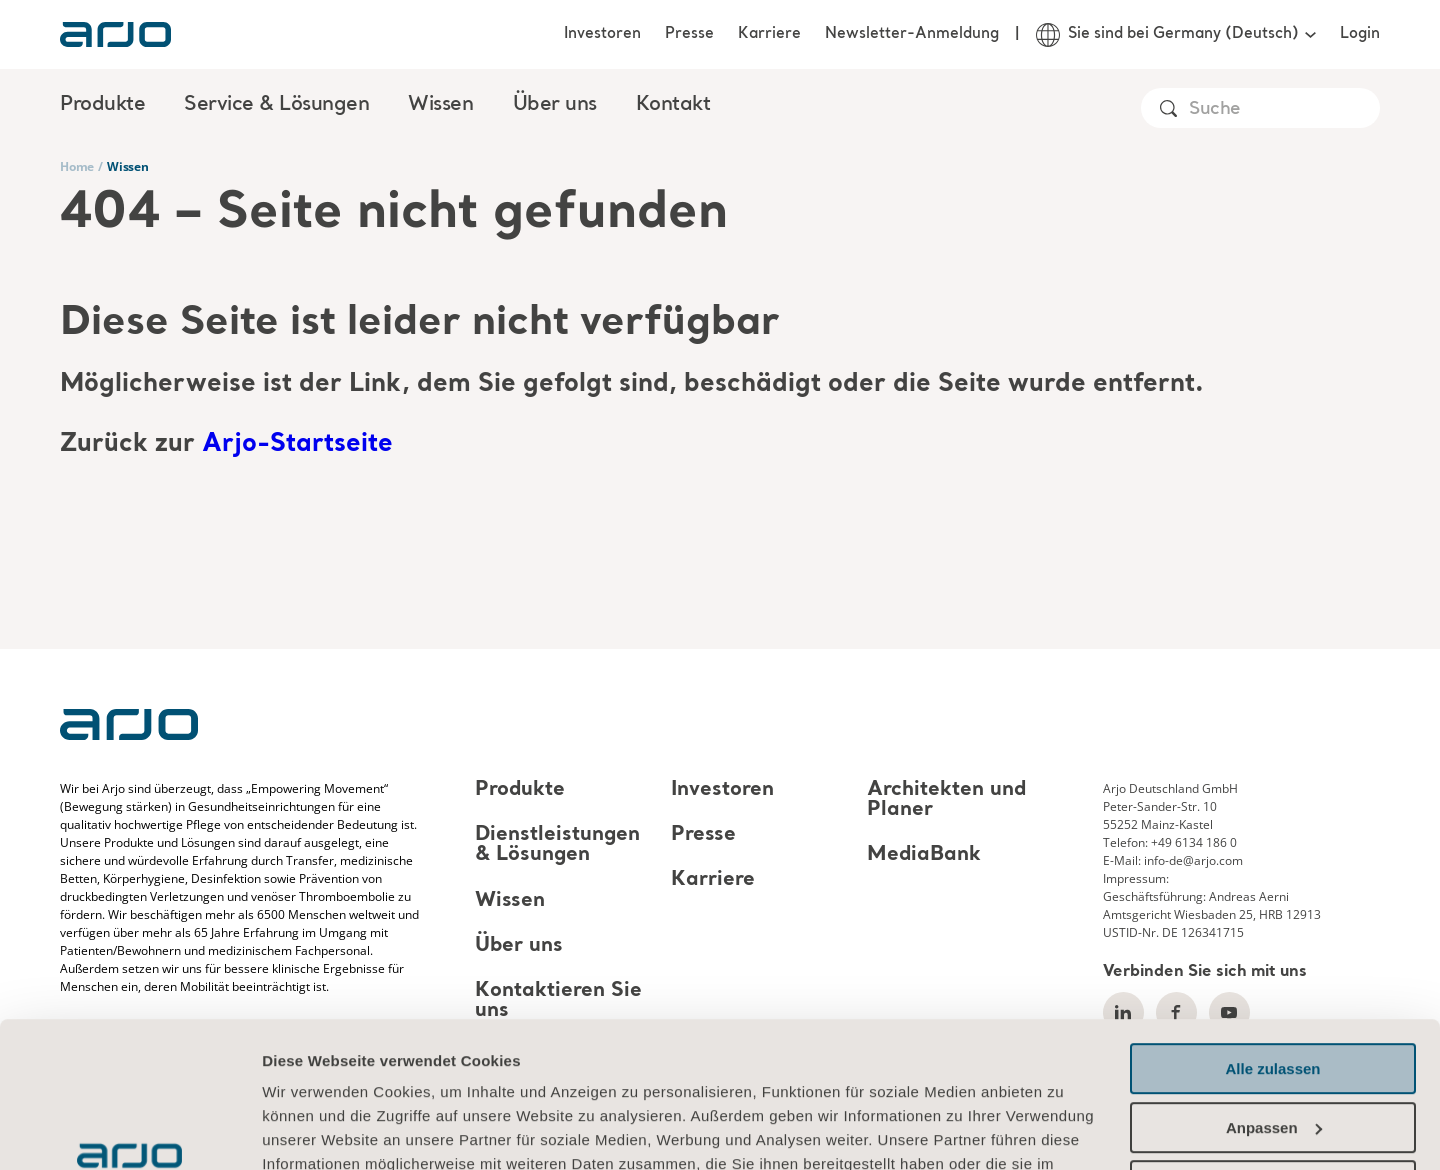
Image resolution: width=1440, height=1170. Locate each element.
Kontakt (673, 105)
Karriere (769, 34)
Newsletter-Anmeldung (912, 34)
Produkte (520, 790)
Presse (689, 34)
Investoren (602, 34)
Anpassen (1274, 990)
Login (1360, 34)
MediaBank (924, 856)
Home (77, 166)
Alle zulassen (1272, 932)
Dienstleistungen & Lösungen (557, 845)
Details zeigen (312, 1130)
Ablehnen (1273, 1049)
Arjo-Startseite (297, 444)
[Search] (1283, 109)
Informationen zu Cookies (359, 1075)
